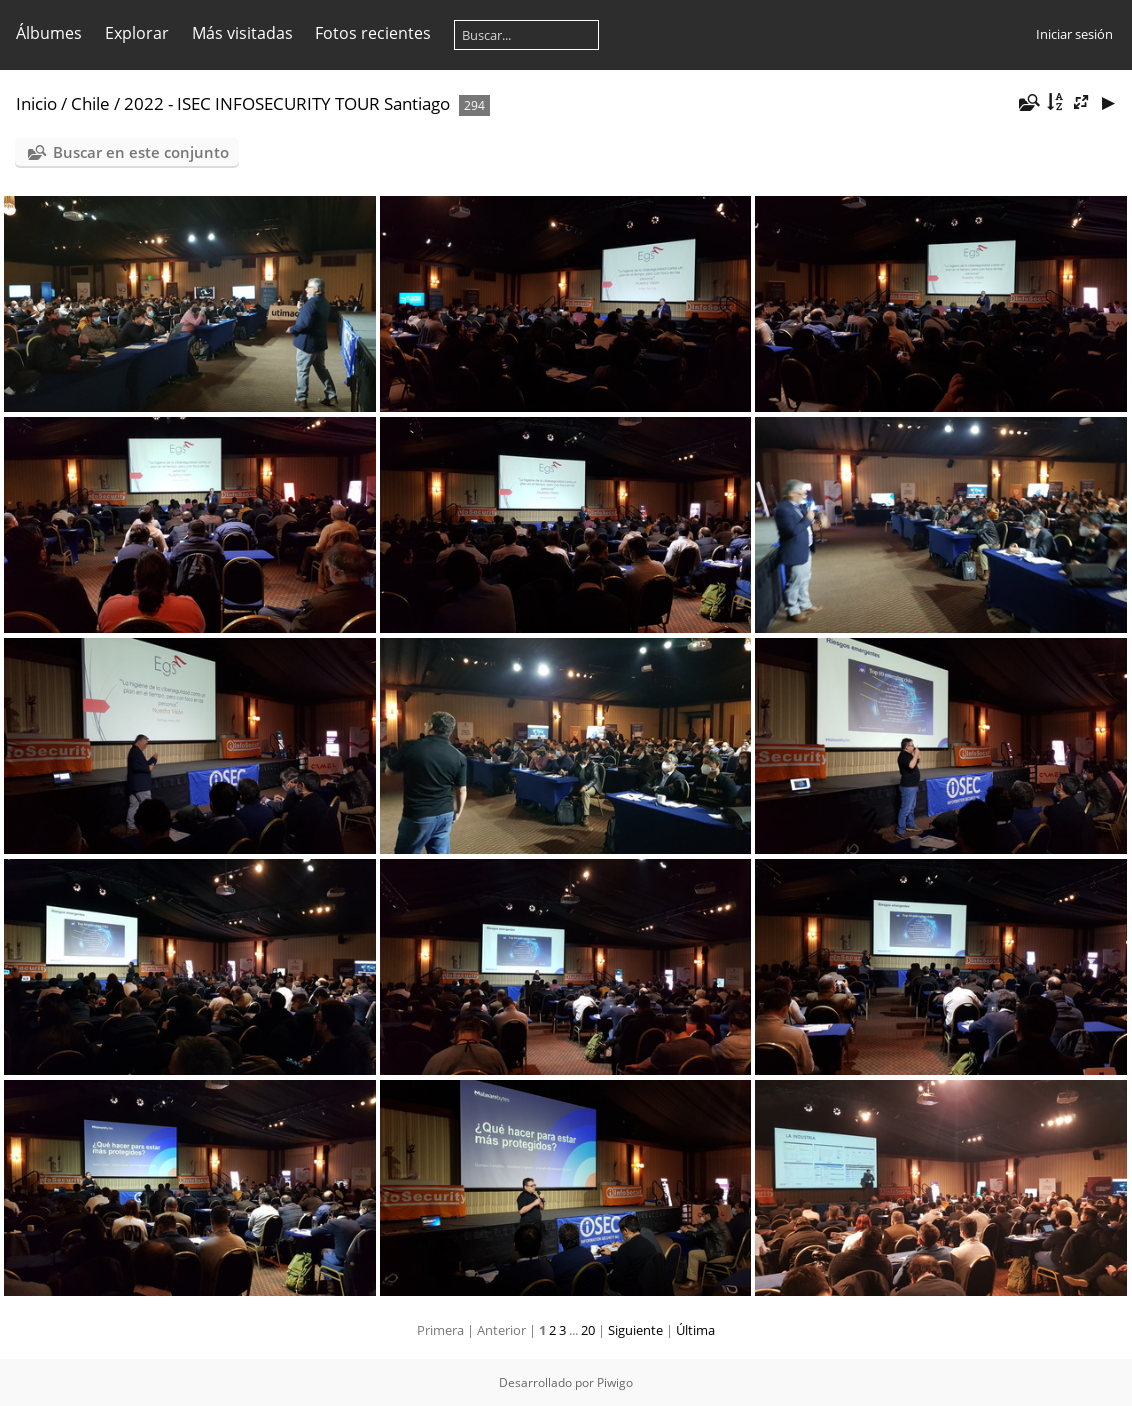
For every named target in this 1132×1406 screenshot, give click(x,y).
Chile (90, 103)
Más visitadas (242, 33)
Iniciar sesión (1074, 34)
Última (695, 1330)
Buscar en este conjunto (141, 152)
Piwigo (615, 1382)
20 (588, 1330)
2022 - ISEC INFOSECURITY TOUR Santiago (287, 103)
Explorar (137, 33)
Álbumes (49, 33)
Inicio (36, 103)
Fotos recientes (373, 33)
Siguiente (635, 1330)
